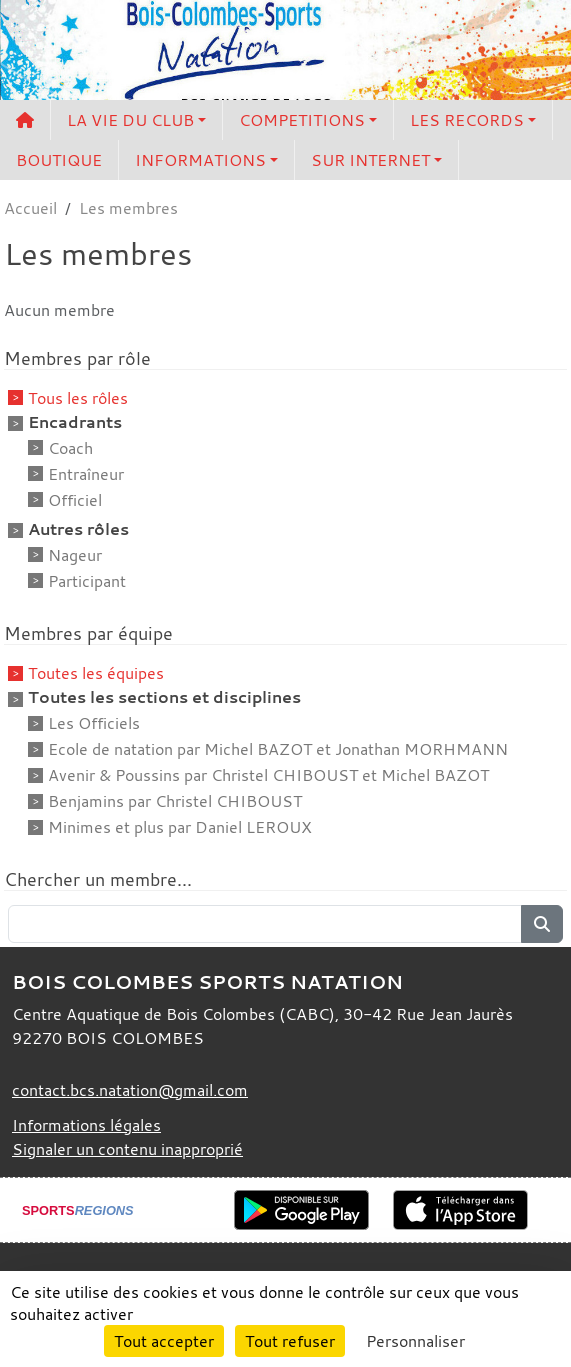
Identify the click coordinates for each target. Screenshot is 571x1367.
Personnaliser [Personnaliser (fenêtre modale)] (415, 1341)
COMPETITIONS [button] (302, 120)
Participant (87, 581)
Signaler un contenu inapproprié (127, 1149)
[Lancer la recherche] (542, 924)
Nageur (75, 555)
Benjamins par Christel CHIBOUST (175, 801)
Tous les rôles (78, 398)
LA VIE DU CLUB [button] (130, 120)
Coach (70, 448)
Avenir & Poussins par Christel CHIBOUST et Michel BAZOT (268, 775)
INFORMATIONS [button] (200, 160)
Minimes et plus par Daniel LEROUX (180, 827)
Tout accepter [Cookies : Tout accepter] (164, 1341)
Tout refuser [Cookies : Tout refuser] (290, 1341)
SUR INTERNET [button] (370, 160)
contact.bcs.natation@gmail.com (130, 1090)
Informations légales (86, 1125)
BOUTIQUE (59, 160)
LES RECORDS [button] (467, 120)
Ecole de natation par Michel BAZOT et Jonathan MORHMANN (278, 749)
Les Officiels (94, 723)
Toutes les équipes (96, 673)
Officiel (75, 500)
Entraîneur (86, 474)
